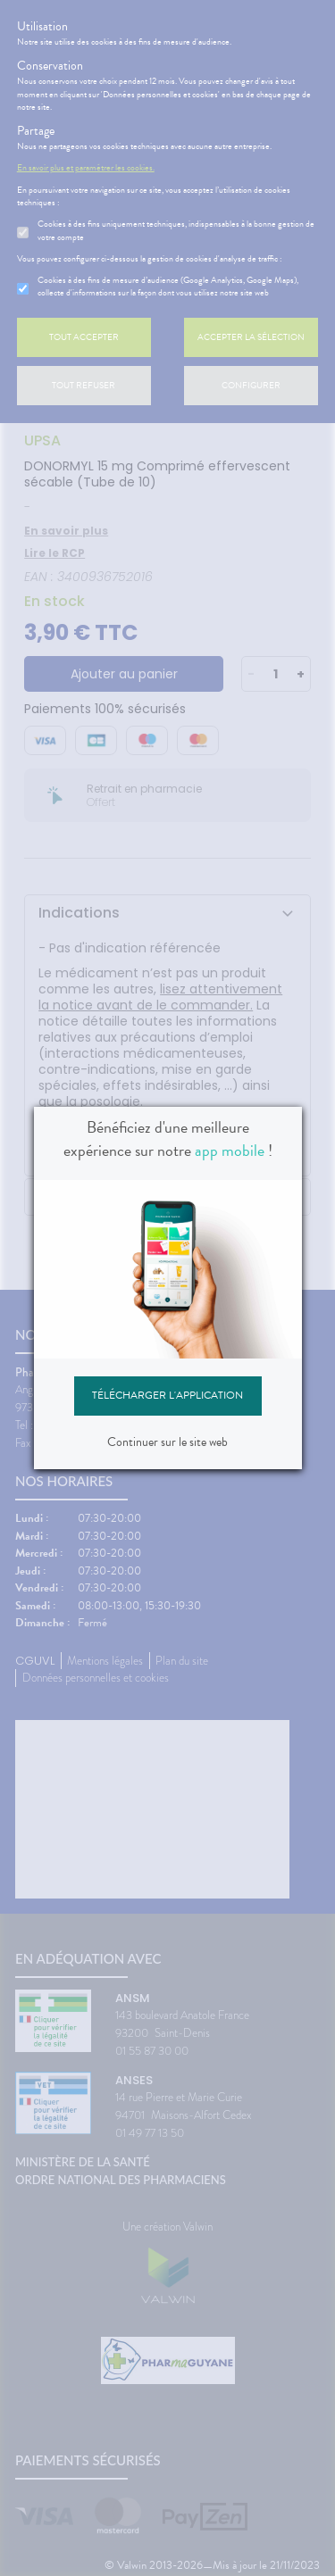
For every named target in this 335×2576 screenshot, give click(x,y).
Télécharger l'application (167, 1395)
